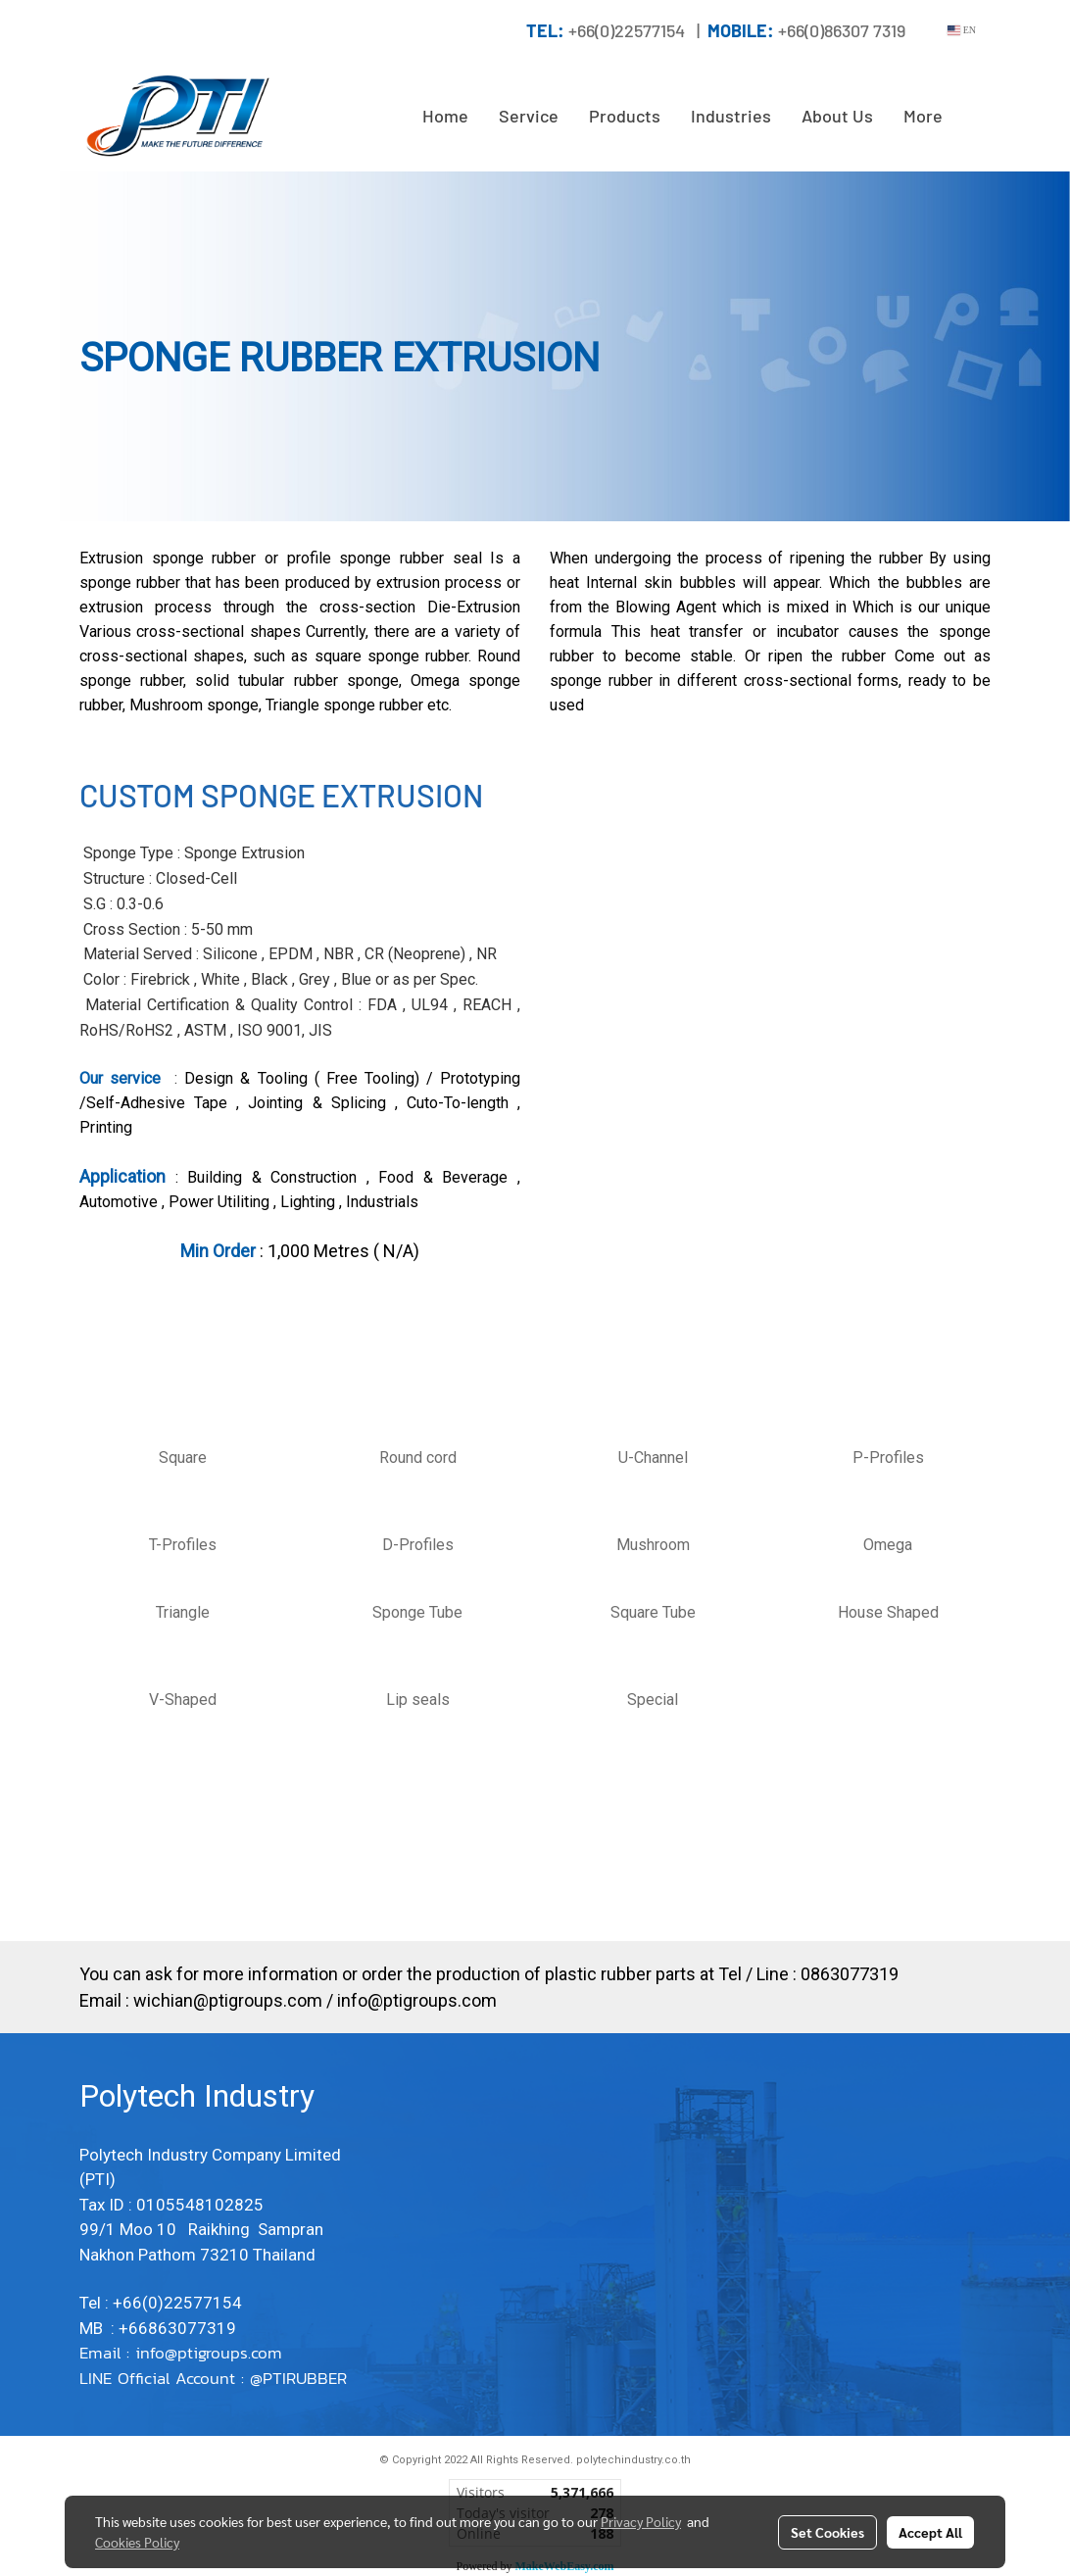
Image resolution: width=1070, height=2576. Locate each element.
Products (624, 115)
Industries (731, 115)
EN (962, 29)
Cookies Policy (137, 2542)
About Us (837, 115)
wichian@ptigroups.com (227, 2000)
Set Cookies (827, 2532)
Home (445, 115)
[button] (975, 116)
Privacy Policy (641, 2521)
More (923, 115)
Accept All (930, 2532)
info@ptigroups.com (417, 2000)
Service (529, 115)
